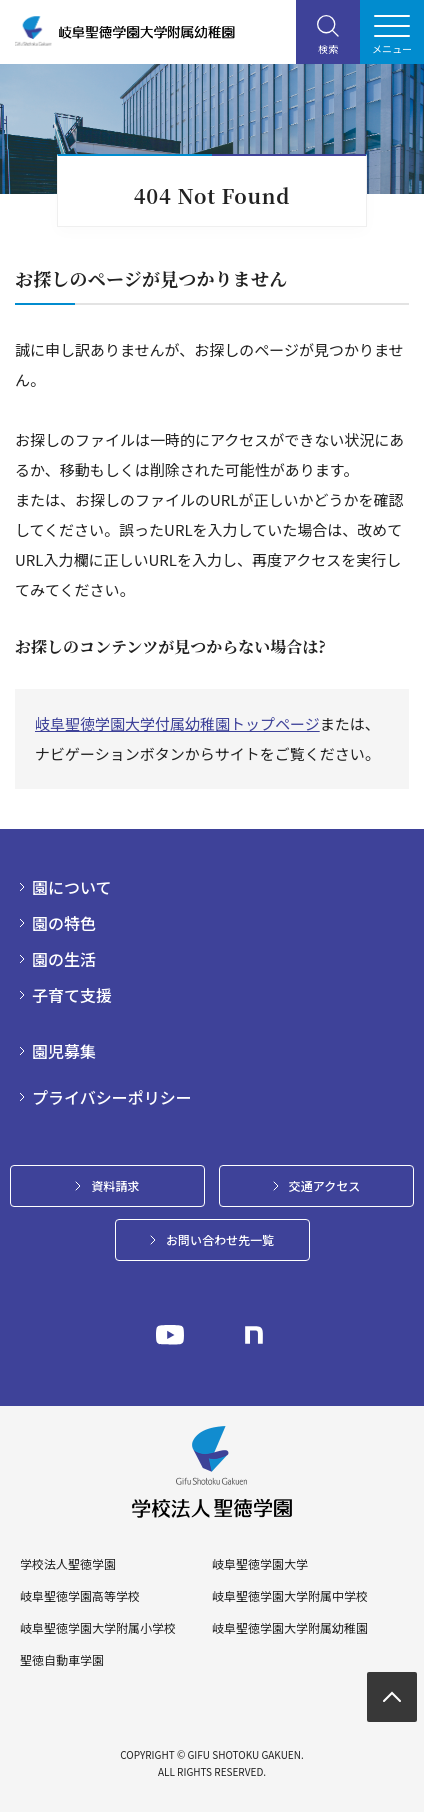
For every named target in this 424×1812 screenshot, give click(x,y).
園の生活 (64, 959)
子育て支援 (72, 995)
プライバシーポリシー (112, 1097)
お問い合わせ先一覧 (220, 1239)
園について (72, 887)
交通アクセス (324, 1185)
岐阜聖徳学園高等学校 (80, 1596)
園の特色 (64, 923)
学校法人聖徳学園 (68, 1564)
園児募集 (64, 1051)
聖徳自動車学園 (62, 1660)
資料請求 (115, 1185)
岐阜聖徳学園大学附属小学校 (98, 1628)
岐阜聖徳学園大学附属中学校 (290, 1596)
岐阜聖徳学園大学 (260, 1564)
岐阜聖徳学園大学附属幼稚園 (290, 1628)
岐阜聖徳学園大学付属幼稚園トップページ (177, 723)
